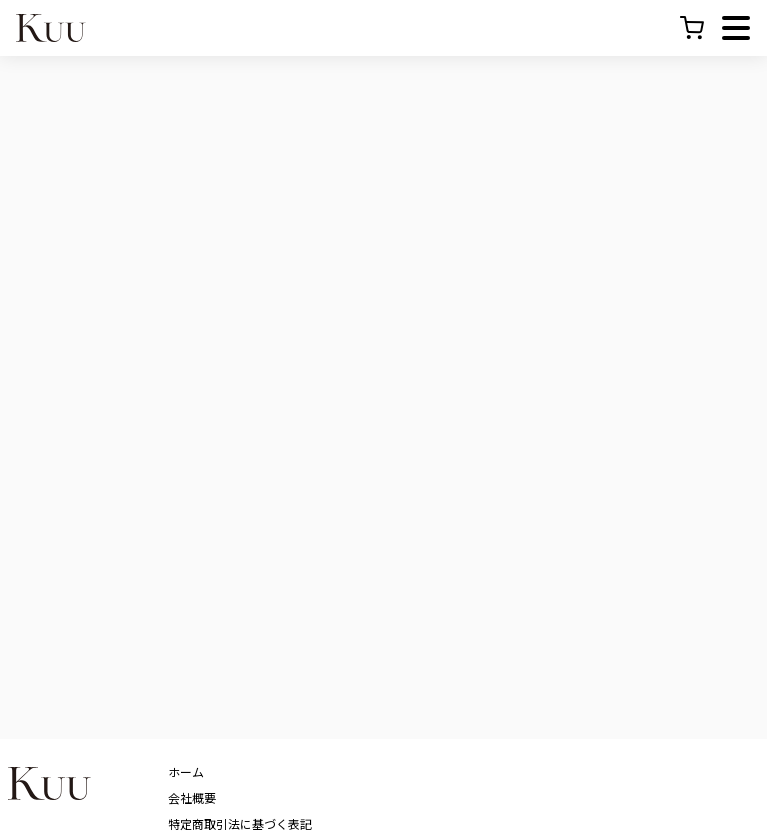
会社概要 (192, 797)
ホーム (186, 771)
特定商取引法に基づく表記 (240, 823)
